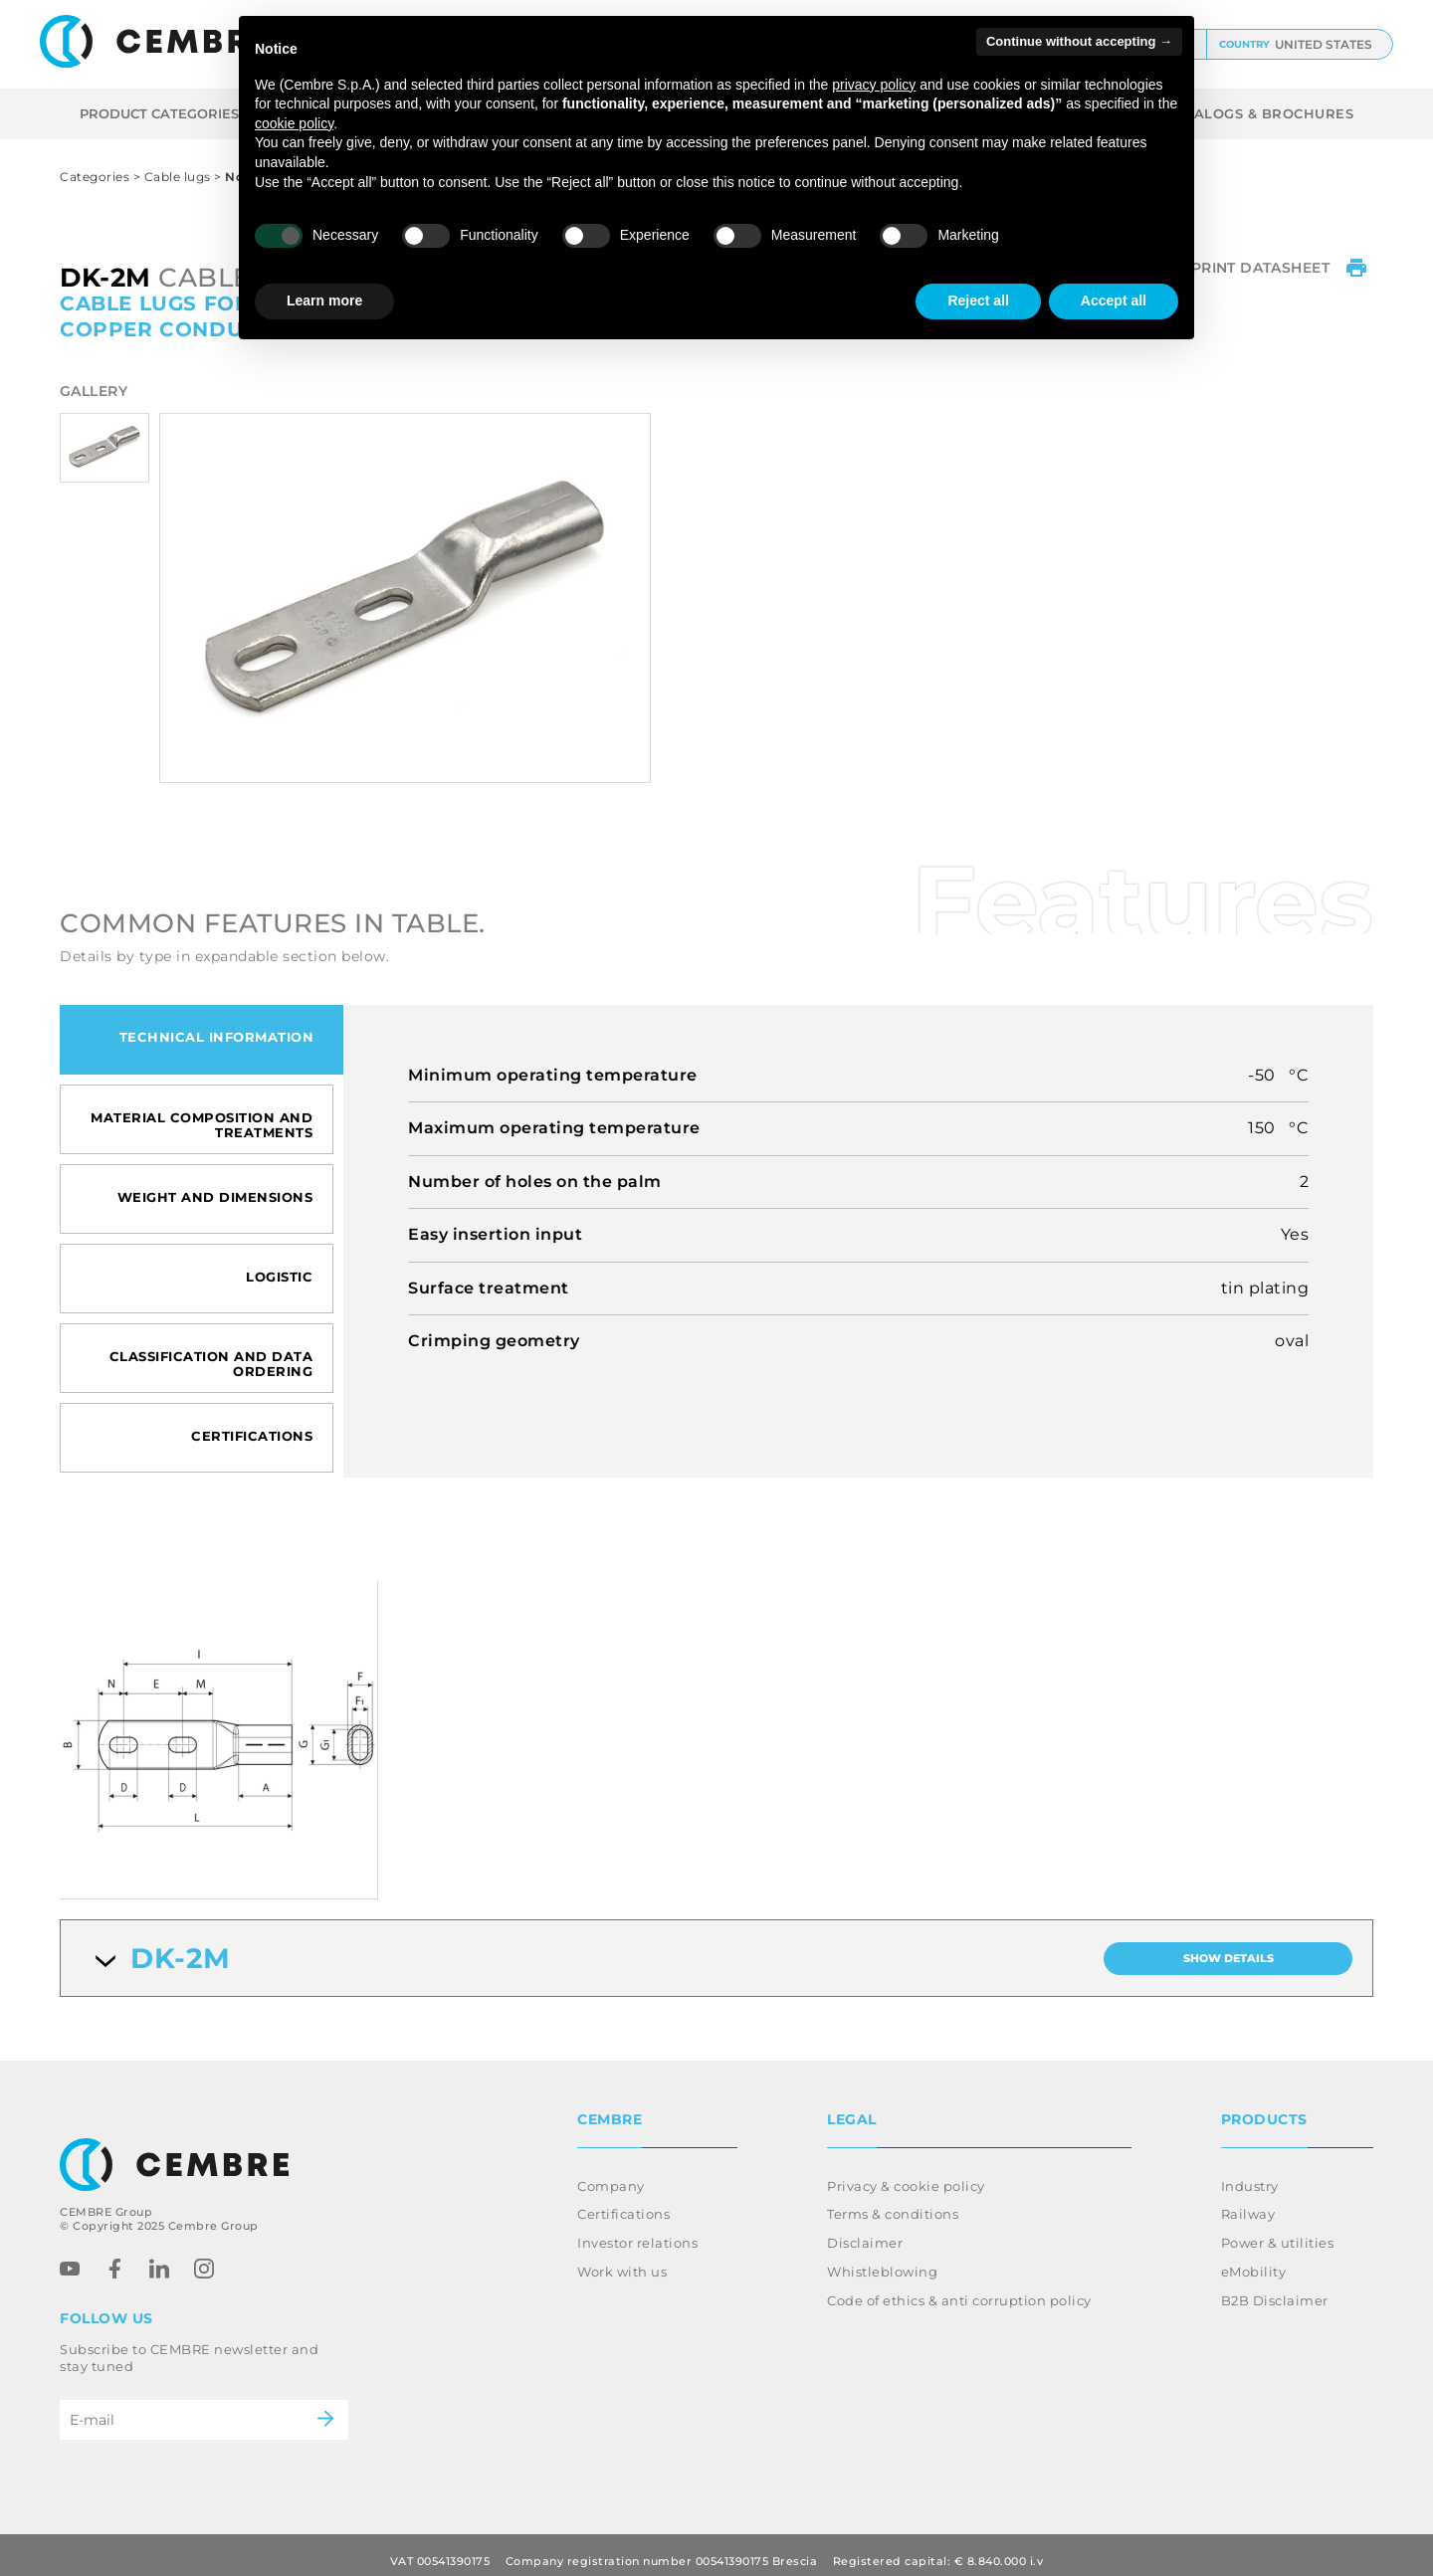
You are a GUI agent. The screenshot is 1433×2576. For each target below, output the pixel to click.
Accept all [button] (1113, 300)
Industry (1250, 2174)
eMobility (1254, 2260)
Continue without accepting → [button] (1079, 41)
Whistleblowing (882, 2260)
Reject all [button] (977, 300)
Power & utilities (1277, 2231)
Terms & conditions (892, 2202)
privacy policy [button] (874, 85)
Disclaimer (865, 2231)
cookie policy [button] (294, 123)
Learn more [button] (324, 300)
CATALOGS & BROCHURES (1259, 113)
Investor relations (637, 2231)
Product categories (172, 113)
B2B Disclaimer (1275, 2288)
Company (611, 2174)
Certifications (623, 2202)
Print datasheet (1281, 272)
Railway (1248, 2202)
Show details (1228, 1958)
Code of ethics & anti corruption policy (959, 2288)
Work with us (622, 2260)
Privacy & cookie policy (906, 2174)
